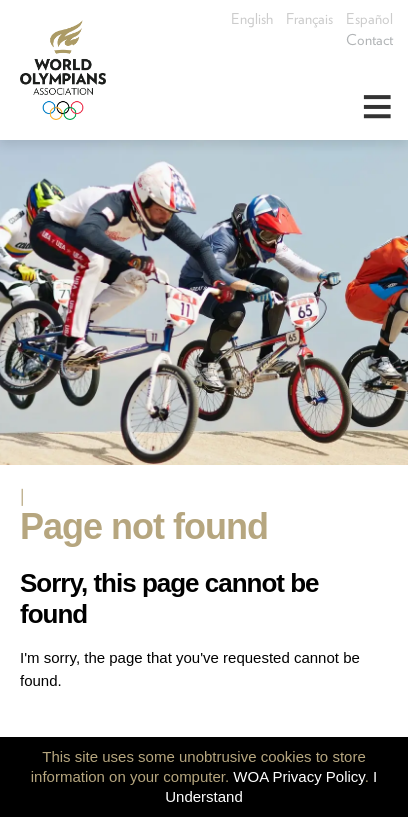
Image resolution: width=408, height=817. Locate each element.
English (252, 19)
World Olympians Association (70, 70)
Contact (369, 40)
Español (369, 19)
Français (309, 19)
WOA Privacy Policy (298, 776)
